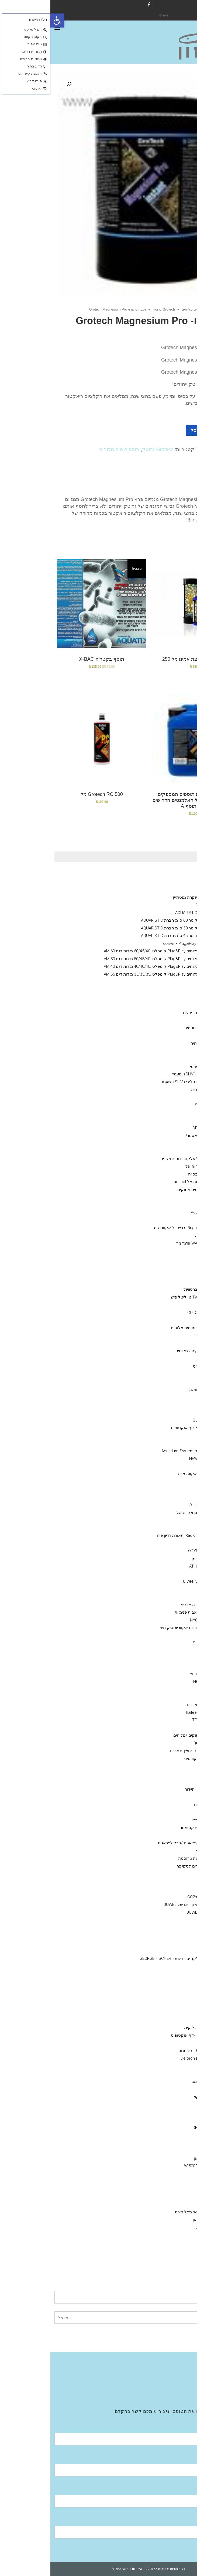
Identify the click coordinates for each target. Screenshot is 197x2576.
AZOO (166, 1097)
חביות (166, 1835)
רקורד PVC (161, 1981)
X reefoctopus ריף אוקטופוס (145, 1427)
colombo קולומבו (155, 2081)
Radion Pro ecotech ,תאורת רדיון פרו (139, 1535)
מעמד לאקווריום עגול (164, 904)
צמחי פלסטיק (159, 1773)
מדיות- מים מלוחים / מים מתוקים (154, 1189)
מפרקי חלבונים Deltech (150, 2058)
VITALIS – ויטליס (157, 1366)
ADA (167, 2104)
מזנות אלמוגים (170, 1151)
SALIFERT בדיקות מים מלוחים (145, 1328)
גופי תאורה (173, 1489)
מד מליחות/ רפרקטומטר (150, 1827)
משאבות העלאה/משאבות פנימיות (153, 1612)
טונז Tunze (162, 1466)
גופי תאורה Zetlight (154, 1504)
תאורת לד (162, 1527)
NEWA (166, 2173)
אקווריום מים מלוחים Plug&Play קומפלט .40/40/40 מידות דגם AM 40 (112, 966)
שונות (177, 1796)
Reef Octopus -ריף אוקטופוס (145, 2035)
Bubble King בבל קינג (152, 2027)
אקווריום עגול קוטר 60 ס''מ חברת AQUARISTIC (131, 920)
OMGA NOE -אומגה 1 (153, 1389)
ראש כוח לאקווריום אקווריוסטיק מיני (140, 1627)
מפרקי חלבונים (169, 2004)
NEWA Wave (150, 1458)
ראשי (185, 309)
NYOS (166, 2020)
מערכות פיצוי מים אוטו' (163, 1743)
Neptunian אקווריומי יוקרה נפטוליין (152, 897)
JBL (168, 1358)
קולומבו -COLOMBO (154, 1312)
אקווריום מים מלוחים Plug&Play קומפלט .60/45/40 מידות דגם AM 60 (112, 951)
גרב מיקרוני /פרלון (155, 1820)
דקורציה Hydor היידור (152, 1789)
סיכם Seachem (157, 1104)
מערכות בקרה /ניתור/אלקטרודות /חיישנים (146, 1158)
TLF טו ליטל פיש (157, 1235)
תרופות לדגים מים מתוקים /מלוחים (152, 1735)
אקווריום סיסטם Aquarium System (141, 1451)
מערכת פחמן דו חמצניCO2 (159, 1896)
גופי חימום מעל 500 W (152, 2165)
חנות (171, 309)
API (168, 1343)
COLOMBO (162, 1120)
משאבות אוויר (170, 2143)
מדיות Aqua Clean (155, 1212)
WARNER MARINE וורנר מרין (147, 1243)
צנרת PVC (162, 1996)
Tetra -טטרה (160, 1404)
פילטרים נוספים (158, 2227)
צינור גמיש (162, 1812)
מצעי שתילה (171, 2066)
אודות (178, 2364)
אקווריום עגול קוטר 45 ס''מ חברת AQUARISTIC (131, 935)
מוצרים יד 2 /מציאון (166, 1143)
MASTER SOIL (159, 2073)
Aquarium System (155, 1673)
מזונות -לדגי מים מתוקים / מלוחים (153, 1350)
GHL (167, 1520)
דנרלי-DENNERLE (156, 1128)
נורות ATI (163, 1497)
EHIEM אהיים (160, 2242)
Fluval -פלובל (159, 2235)
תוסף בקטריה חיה (155, 1043)
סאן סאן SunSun (156, 1420)
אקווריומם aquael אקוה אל (158, 1166)
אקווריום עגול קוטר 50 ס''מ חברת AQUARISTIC (131, 928)
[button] (7, 20)
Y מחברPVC (160, 1943)
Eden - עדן (162, 1666)
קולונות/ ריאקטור (167, 1589)
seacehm (162, 2135)
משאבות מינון (170, 1574)
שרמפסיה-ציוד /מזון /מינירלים (157, 1012)
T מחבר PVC (160, 1973)
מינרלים (164, 1020)
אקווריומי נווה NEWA (164, 981)
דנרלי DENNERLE (167, 989)
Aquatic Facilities (168, 2386)
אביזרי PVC (172, 1927)
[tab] (177, 468)
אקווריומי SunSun (167, 1005)
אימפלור (153, 2042)
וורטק (166, 1443)
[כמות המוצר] (180, 430)
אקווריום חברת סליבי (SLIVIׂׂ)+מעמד (151, 1074)
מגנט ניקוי (162, 1881)
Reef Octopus (158, 1658)
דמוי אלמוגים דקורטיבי (152, 1758)
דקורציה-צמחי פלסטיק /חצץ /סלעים (150, 1750)
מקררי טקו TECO (156, 1720)
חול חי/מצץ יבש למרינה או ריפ (156, 1604)
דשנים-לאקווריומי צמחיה (161, 1089)
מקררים (175, 1697)
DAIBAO (164, 1635)
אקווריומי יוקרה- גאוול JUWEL (156, 1581)
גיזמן (178, 889)
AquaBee (163, 1689)
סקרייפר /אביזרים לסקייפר (148, 1866)
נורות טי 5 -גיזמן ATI (155, 1566)
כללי (178, 1051)
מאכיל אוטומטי (158, 1850)
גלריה (178, 2379)
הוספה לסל (152, 430)
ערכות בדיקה (171, 1304)
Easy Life (163, 1112)
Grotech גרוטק (113, 309)
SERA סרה (162, 1381)
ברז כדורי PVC (159, 1950)
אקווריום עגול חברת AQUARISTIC (153, 912)
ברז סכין (164, 1935)
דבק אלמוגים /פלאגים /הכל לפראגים (139, 1843)
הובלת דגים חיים (157, 1804)
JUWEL (165, 2012)
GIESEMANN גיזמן (156, 1558)
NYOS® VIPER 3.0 (166, 882)
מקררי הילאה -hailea (153, 1712)
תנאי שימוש (70, 2569)
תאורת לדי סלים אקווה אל (148, 1512)
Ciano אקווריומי (168, 874)
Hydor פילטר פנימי (155, 1066)
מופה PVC (162, 1989)
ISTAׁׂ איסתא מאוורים (153, 1704)
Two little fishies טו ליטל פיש (145, 1297)
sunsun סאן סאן (157, 2158)
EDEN (166, 2181)
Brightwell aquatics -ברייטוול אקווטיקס (137, 1227)
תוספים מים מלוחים (146, 309)
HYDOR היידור (159, 2196)
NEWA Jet (152, 1681)
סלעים (165, 1781)
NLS (167, 1397)
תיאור (177, 468)
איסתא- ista (161, 2112)
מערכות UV (172, 1727)
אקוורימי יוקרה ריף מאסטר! (159, 1135)
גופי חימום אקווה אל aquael (147, 1181)
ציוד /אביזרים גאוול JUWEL (159, 1912)
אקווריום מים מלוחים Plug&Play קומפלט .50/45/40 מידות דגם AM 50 (112, 958)
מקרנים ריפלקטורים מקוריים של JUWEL (147, 1904)
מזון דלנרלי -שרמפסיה (152, 1027)
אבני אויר (174, 1919)
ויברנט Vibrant (159, 1266)
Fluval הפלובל (170, 997)
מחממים (175, 2150)
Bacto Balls (161, 1220)
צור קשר (175, 2394)
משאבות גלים (170, 1412)
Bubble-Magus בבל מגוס (149, 2050)
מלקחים (164, 1873)
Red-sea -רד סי (158, 1335)
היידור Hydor (160, 1435)
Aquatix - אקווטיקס (165, 1035)
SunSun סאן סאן (156, 2219)
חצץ (167, 1766)
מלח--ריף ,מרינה (168, 1481)
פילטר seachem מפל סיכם (148, 2212)
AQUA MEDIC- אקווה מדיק (148, 1473)
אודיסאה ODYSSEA (154, 1550)
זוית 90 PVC (161, 1966)
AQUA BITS (161, 1374)
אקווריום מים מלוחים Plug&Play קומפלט (147, 943)
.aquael (164, 2189)
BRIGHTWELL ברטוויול (152, 1289)
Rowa (166, 1197)
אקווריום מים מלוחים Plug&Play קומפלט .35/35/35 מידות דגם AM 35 (112, 974)
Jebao (165, 1650)
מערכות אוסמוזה (168, 2250)
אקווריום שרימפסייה (154, 1174)
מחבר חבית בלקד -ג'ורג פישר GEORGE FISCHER (130, 1958)
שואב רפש (162, 1889)
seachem (162, 1204)
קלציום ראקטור (168, 1596)
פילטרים (175, 2204)
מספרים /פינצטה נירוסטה (149, 1858)
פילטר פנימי (172, 1058)
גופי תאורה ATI (159, 1543)
